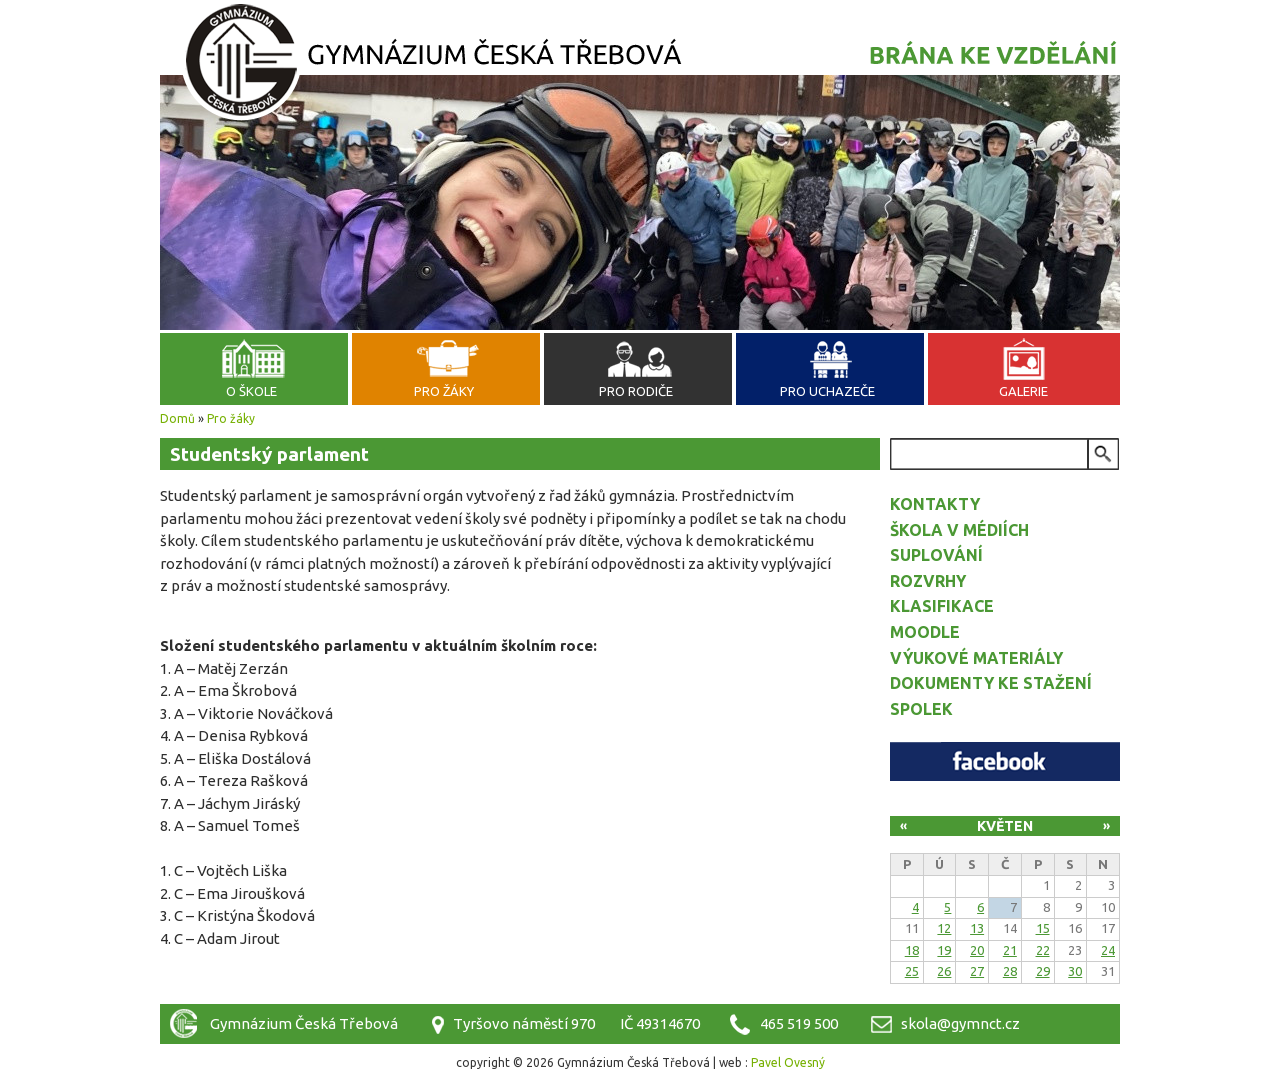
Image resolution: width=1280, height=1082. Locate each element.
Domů (177, 418)
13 (977, 928)
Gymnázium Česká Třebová (640, 65)
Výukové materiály (976, 658)
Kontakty (935, 504)
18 (912, 950)
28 (1010, 971)
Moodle (925, 632)
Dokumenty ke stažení (991, 683)
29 (1043, 971)
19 (944, 950)
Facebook (1005, 761)
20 (977, 950)
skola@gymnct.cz (960, 1023)
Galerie (1023, 391)
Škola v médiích (959, 530)
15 (1043, 928)
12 (944, 928)
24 (1108, 950)
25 (912, 971)
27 (977, 971)
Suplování (936, 555)
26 (944, 971)
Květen (1005, 826)
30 (1075, 971)
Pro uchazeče (827, 391)
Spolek (921, 709)
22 (1043, 950)
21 (1010, 950)
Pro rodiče (636, 391)
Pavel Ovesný (788, 1062)
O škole (251, 391)
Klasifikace (942, 606)
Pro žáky (444, 391)
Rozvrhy (928, 581)
